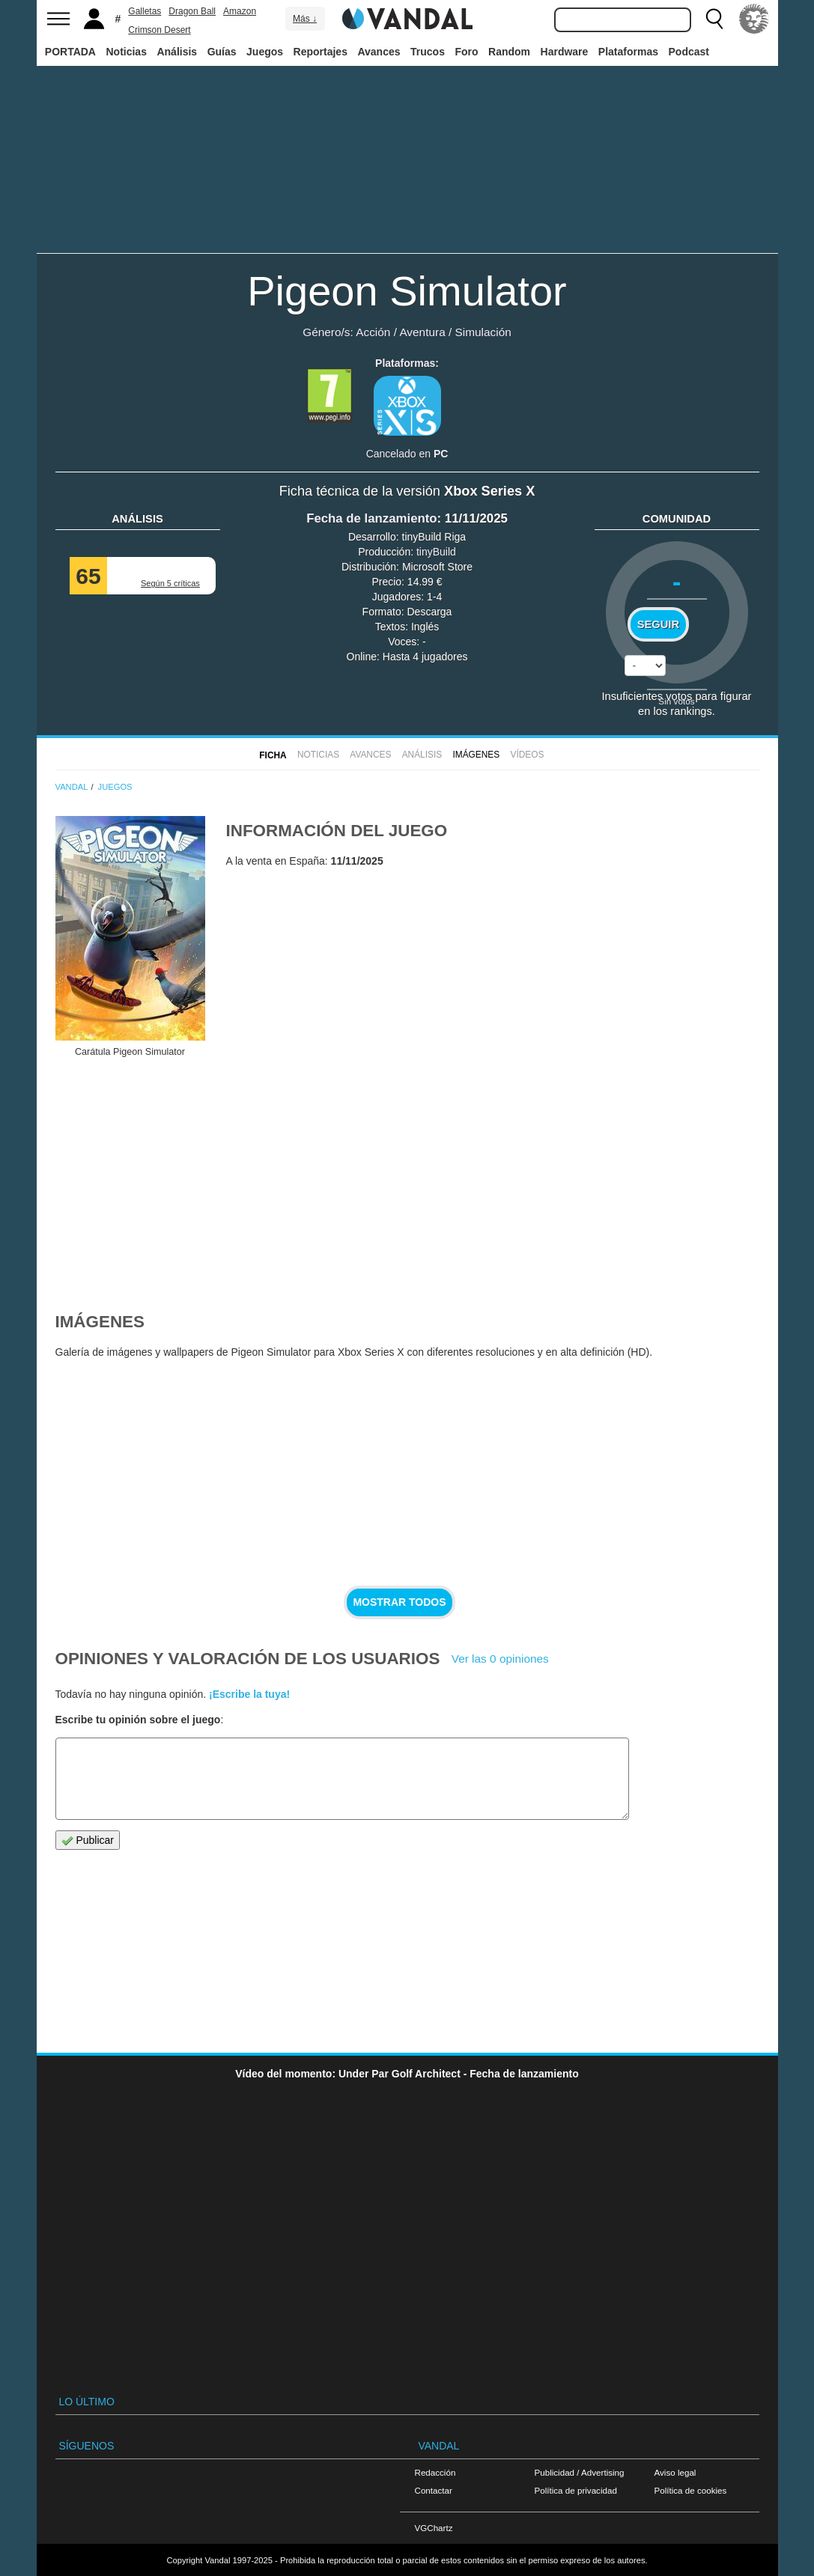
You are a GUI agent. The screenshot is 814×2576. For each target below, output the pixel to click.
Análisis (177, 52)
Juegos (264, 52)
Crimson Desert (159, 30)
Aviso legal (675, 2472)
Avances (378, 52)
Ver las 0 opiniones (500, 1658)
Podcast (689, 52)
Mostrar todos (399, 1602)
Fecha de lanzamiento (371, 518)
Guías (222, 52)
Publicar (87, 1840)
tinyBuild (436, 552)
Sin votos (676, 701)
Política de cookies (690, 2490)
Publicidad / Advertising (580, 2472)
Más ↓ (305, 18)
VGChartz (434, 2528)
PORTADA (70, 52)
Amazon (239, 11)
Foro (466, 52)
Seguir (658, 624)
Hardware (565, 52)
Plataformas (628, 52)
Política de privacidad (576, 2490)
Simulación (483, 332)
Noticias (126, 52)
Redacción (435, 2472)
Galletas (144, 11)
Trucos (427, 52)
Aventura (422, 332)
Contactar (433, 2490)
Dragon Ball (192, 11)
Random (509, 52)
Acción (373, 332)
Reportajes (320, 52)
